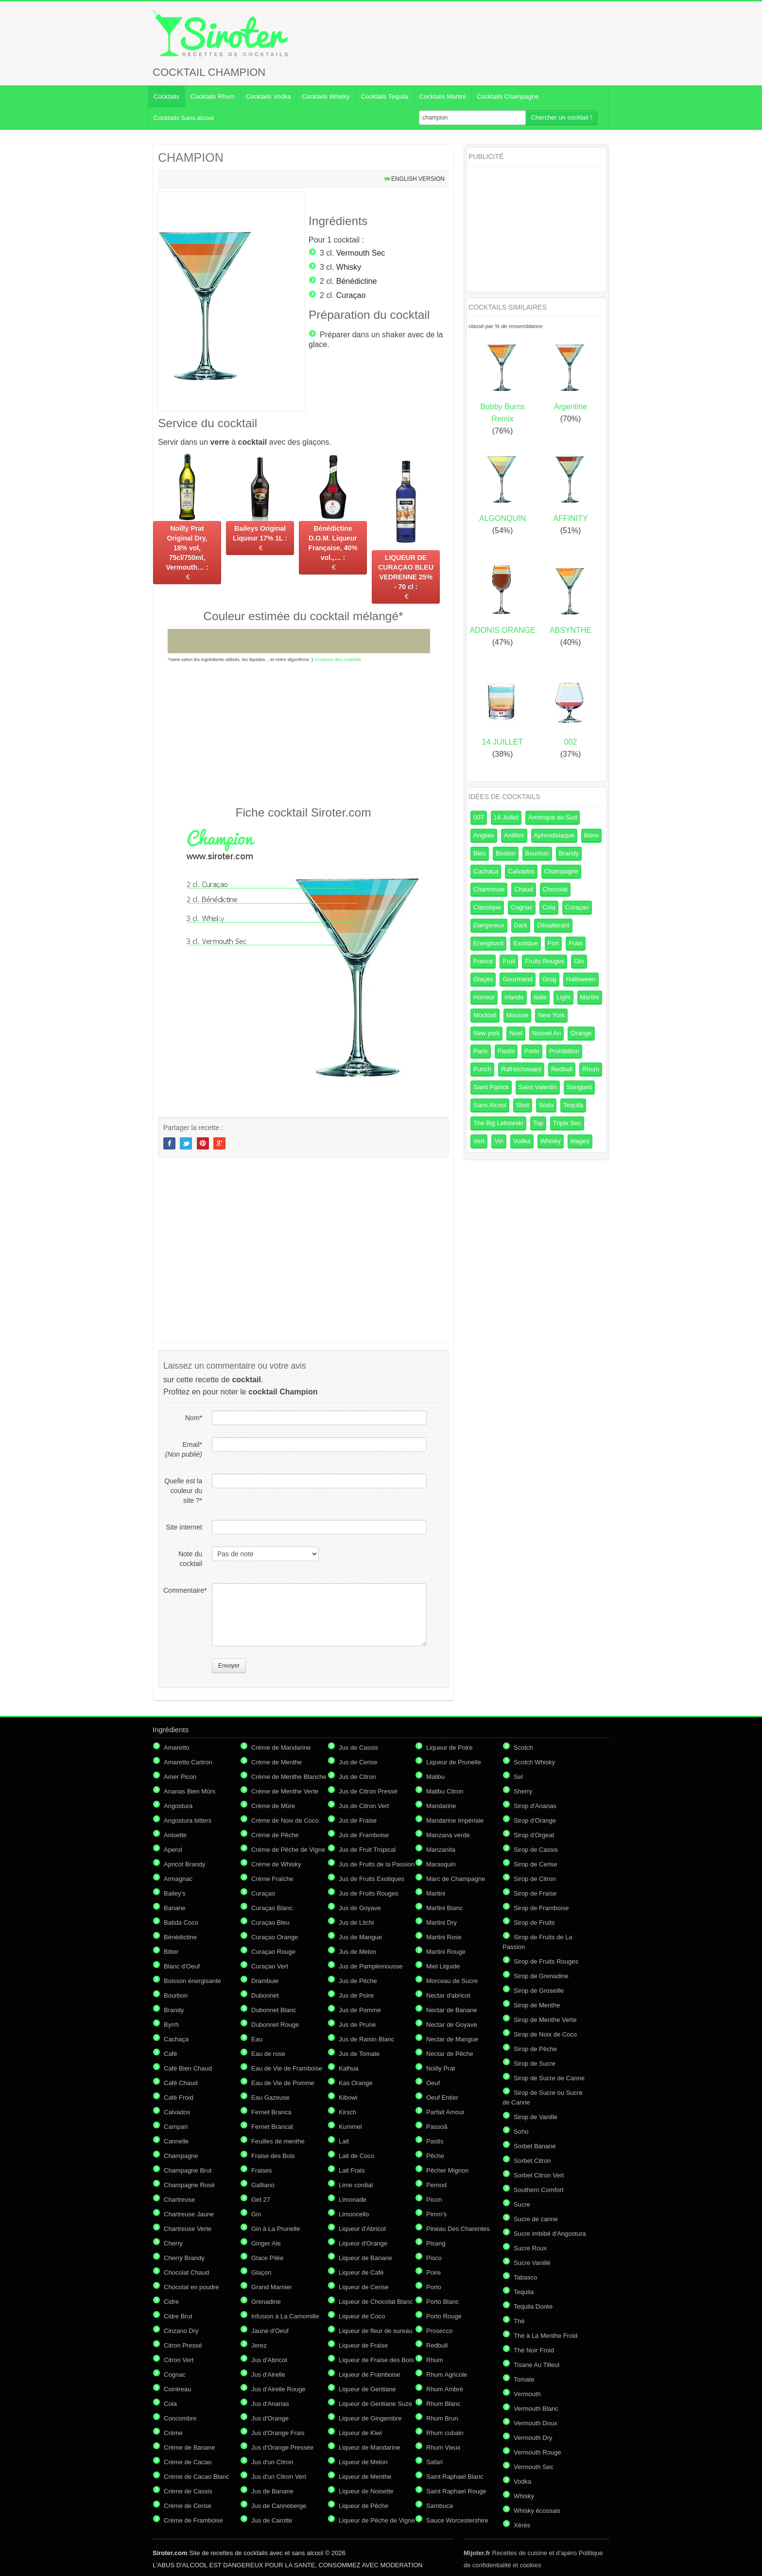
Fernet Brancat (272, 2126)
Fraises (261, 2170)
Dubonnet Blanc (273, 2010)
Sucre (522, 2204)
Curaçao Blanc (272, 1908)
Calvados (521, 871)
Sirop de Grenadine (541, 1976)
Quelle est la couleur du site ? (183, 1490)
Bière (591, 835)
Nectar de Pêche (449, 2053)
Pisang (436, 2243)
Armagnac (178, 1878)
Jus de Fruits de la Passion (377, 1864)
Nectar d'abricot (448, 1995)
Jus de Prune (357, 2024)
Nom (193, 1418)
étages (580, 1141)
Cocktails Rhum (212, 96)
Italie (540, 997)
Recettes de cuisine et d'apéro (520, 2553)
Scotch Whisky (534, 1762)
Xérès (522, 2525)
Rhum (590, 1069)
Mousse (517, 1015)
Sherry (523, 1791)
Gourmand (517, 979)
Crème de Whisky (276, 1864)
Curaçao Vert (269, 1966)
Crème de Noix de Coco (285, 1820)
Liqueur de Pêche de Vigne (377, 2520)
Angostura (178, 1806)
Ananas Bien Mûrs (189, 1791)
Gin (579, 961)
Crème (173, 2433)
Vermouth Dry (533, 2437)
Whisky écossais (537, 2510)
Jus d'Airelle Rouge (278, 2389)
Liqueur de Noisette (366, 2491)
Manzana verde (448, 1835)
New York (551, 1015)
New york (486, 1033)
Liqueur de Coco (362, 2316)
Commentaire (182, 1590)
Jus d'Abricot (269, 2360)
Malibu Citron (445, 1791)
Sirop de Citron (535, 1878)
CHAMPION (191, 157)
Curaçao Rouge (273, 1951)
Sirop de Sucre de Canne (549, 2078)
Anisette (175, 1835)
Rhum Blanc (443, 2403)
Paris (480, 1051)
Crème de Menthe (276, 1762)
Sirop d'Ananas (535, 1806)
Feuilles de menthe (278, 2141)
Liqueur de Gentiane (367, 2389)
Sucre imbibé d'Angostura (550, 2233)
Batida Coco (181, 1922)
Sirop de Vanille (535, 2117)
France (483, 961)
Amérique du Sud (552, 817)
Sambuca (439, 2505)
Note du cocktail (190, 1558)
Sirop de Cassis (536, 1849)
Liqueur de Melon (363, 2462)
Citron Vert (178, 2360)
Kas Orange (355, 2083)
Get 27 (260, 2199)
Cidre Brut (178, 2316)
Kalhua (348, 2068)
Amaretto (177, 1747)
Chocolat (555, 889)
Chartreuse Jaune (189, 2214)
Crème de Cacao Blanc (196, 2476)
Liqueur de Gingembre (370, 2418)
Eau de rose (268, 2053)
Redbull (561, 1069)
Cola (548, 907)
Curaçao (350, 295)
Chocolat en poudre (191, 2287)
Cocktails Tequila (384, 96)
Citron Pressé (183, 2345)
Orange (581, 1033)
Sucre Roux (530, 2248)
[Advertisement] (303, 733)
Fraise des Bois (273, 2155)
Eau (256, 2039)
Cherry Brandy (184, 2258)
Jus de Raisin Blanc (366, 2039)
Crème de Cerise (187, 2505)
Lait (344, 2141)
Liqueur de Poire (449, 1747)
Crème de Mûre (273, 1806)
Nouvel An (546, 1033)
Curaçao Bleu (270, 1922)
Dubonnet (264, 1995)
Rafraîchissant (521, 1069)
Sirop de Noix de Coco (545, 2034)
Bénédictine (356, 281)
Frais (576, 943)
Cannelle (176, 2141)
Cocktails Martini (442, 96)
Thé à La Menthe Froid (546, 2335)
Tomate (524, 2379)
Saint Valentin (538, 1087)
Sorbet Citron (532, 2160)
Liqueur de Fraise (363, 2345)
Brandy (569, 853)
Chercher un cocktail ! (561, 117)
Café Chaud (180, 2083)
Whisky (349, 267)
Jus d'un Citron (272, 2462)
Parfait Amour (445, 2112)
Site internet (184, 1527)
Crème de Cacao (187, 2462)
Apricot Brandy (184, 1864)
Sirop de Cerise (535, 1864)
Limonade (352, 2199)
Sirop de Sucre (534, 2063)
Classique (487, 907)
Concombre (180, 2418)
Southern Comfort (539, 2189)
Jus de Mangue (360, 1937)
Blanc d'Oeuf (182, 1966)
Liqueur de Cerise (364, 2287)
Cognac (522, 907)
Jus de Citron (357, 1776)
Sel (518, 1776)
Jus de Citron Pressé (368, 1791)
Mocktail (485, 1015)
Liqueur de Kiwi (360, 2433)
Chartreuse (488, 889)
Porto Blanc (442, 2301)
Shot (522, 1105)
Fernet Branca (271, 2112)
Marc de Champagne (455, 1878)
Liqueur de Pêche (363, 2505)
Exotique (525, 943)
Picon (434, 2199)
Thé (519, 2321)
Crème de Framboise (193, 2520)
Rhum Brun (442, 2418)
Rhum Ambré (444, 2389)
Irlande (514, 997)
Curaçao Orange (274, 1937)
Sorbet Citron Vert (539, 2175)
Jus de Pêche (358, 1980)
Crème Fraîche (272, 1878)
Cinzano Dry (181, 2330)
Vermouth (527, 2394)
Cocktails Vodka (268, 96)
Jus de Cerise (358, 1762)
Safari (434, 2462)
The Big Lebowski (498, 1123)
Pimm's (436, 2214)
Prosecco (439, 2330)
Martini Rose (444, 1937)
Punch (482, 1069)
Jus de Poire (356, 1995)
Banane (175, 1908)
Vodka (522, 1141)
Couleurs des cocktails (337, 659)
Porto (531, 1051)
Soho (521, 2131)
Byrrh (171, 2024)
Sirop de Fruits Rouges (546, 1961)
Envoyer (229, 1665)
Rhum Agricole (447, 2374)
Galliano (263, 2185)
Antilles (514, 835)
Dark (520, 925)
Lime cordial (356, 2185)
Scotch (523, 1747)
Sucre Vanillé (532, 2262)
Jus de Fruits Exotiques (371, 1878)
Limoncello (354, 2214)
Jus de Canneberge (278, 2505)
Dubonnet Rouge (275, 2024)
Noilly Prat (440, 2068)
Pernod (436, 2185)
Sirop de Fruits (534, 1922)
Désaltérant (553, 925)
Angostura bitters (187, 1820)
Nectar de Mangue (452, 2039)
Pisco (434, 2258)
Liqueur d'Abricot (362, 2228)
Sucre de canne (536, 2219)
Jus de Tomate (359, 2053)
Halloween (581, 979)
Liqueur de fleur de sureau (376, 2330)
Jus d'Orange (270, 2418)
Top (538, 1123)
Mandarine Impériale (455, 1820)
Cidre (171, 2301)
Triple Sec (567, 1123)
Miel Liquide (443, 1966)
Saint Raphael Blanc (455, 2476)
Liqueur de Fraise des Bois (376, 2360)
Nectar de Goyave (451, 2024)
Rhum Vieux (443, 2447)
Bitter (171, 1951)
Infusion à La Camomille (285, 2316)
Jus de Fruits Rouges (368, 1893)
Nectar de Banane (451, 2010)
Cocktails (166, 96)
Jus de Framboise (364, 1835)
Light (563, 997)
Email (183, 1449)
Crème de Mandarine (281, 1747)
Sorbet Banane (535, 2146)
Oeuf (433, 2083)
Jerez (259, 2345)
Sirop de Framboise (541, 1908)
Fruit (508, 961)
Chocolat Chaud (186, 2272)
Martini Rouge (446, 1951)
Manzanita (440, 1849)
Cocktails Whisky (325, 96)
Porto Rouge (444, 2316)
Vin (498, 1141)
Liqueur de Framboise (369, 2374)
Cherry (173, 2243)
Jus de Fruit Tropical (367, 1849)
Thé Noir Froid (534, 2350)
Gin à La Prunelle (275, 2228)
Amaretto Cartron (188, 1762)
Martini (589, 997)
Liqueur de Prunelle (453, 1762)
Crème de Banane (189, 2447)
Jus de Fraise (358, 1820)
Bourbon (537, 853)
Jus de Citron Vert (364, 1806)
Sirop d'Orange (535, 1820)
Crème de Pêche (275, 1835)
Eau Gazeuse (270, 2097)
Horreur (484, 997)
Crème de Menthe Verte (284, 1791)
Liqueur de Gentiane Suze (375, 2403)
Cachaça (485, 871)
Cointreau (177, 2389)
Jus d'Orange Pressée (282, 2447)
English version (418, 178)
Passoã (436, 2126)
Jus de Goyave (360, 1908)
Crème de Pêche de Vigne (288, 1849)
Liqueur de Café (361, 2272)
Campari (176, 2126)
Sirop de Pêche (535, 2049)
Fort (553, 943)
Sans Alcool (489, 1105)
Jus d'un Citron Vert (278, 2476)
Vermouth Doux (535, 2423)
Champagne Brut (187, 2170)
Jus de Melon (357, 1951)
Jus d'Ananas (270, 2403)
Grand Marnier (271, 2287)
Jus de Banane (272, 2491)
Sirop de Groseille (539, 1990)
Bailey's (174, 1893)
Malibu (435, 1776)
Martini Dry (441, 1922)
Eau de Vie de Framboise (286, 2068)
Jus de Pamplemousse (371, 1966)
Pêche (435, 2155)
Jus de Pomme (360, 2010)
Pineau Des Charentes (458, 2228)
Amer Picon (180, 1776)
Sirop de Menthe (537, 2005)
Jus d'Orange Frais (277, 2433)
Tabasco (525, 2277)
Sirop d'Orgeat (534, 1835)
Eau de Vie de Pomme (282, 2083)
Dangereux (488, 925)
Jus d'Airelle (268, 2374)
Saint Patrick (491, 1087)
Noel (515, 1033)
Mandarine (441, 1806)
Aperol (173, 1849)
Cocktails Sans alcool (184, 118)
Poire (433, 2272)
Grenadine (266, 2301)
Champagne (561, 871)
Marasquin (441, 1864)
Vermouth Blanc (536, 2408)
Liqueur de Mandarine (369, 2447)
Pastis (506, 1051)
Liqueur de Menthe (365, 2476)
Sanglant (579, 1087)
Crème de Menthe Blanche (289, 1776)
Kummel (350, 2126)
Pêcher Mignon (447, 2170)
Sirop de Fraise (535, 1893)
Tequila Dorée (533, 2306)
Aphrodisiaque (554, 835)
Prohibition (564, 1051)
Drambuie (264, 1980)
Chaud (523, 889)
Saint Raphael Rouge (456, 2491)
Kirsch (347, 2112)
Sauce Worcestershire (457, 2520)
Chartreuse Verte (187, 2228)
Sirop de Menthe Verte (545, 2019)
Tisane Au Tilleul (536, 2364)
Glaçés (483, 979)
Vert (479, 1141)
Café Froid (178, 2097)
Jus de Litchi (356, 1922)
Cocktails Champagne (507, 96)
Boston (505, 853)
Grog (549, 979)
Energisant (488, 943)
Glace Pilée (267, 2258)
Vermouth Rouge (537, 2452)
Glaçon (261, 2272)
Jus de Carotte (272, 2520)
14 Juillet (506, 817)
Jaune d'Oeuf (270, 2330)
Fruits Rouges (544, 961)
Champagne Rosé (189, 2185)
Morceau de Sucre (452, 1980)
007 (478, 817)
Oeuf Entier (442, 2097)
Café (170, 2053)
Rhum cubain (445, 2433)
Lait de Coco (356, 2155)
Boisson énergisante (192, 1980)
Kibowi (348, 2097)
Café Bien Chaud (188, 2068)
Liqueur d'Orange (363, 2243)
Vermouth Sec (360, 253)
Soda (546, 1105)
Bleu (479, 853)
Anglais (483, 835)
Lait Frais (351, 2170)
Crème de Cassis (188, 2491)
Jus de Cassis (358, 1747)
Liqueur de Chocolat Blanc (376, 2301)
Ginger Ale (266, 2243)
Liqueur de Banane (365, 2258)
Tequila (573, 1105)
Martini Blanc (444, 1908)
